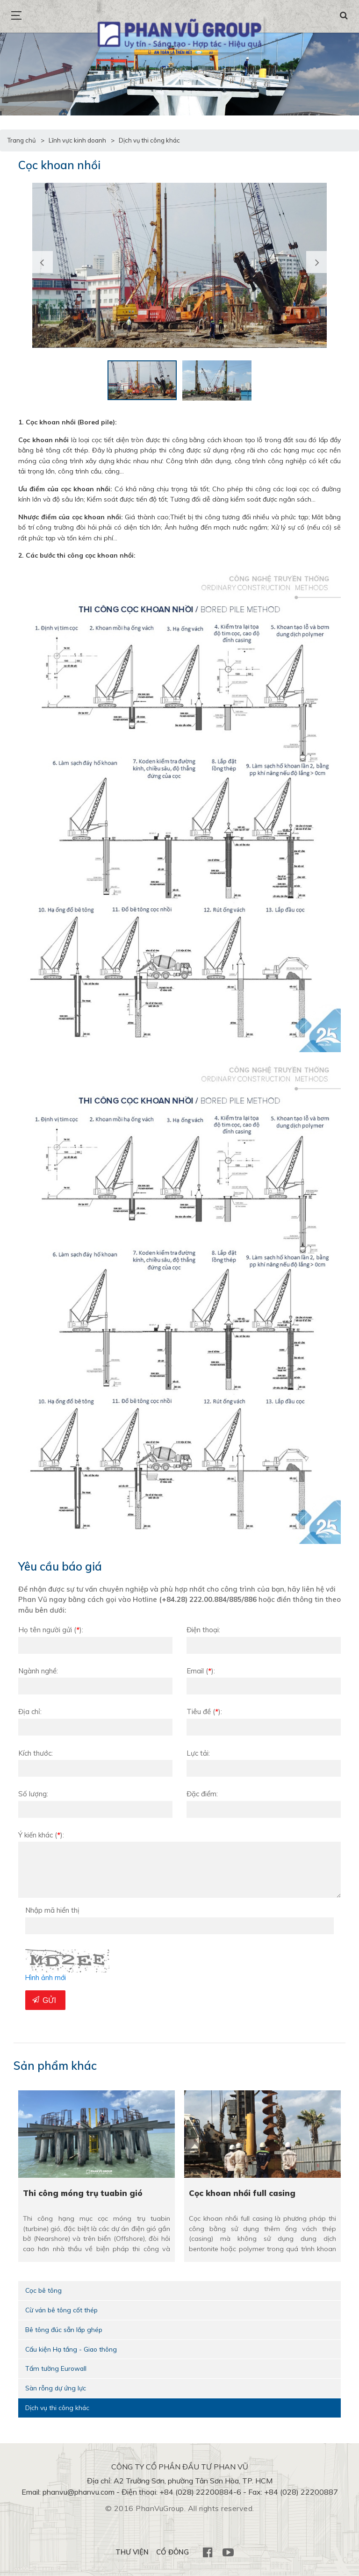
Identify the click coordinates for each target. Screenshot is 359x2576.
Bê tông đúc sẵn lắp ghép (64, 2329)
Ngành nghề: (38, 1670)
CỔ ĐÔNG (172, 2552)
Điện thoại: (203, 1629)
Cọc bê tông (44, 2290)
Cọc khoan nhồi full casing (242, 2193)
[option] (179, 265)
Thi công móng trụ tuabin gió (83, 2193)
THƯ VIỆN (131, 2552)
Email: (201, 1670)
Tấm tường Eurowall (56, 2369)
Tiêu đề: (204, 1711)
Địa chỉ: (30, 1711)
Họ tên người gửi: (50, 1629)
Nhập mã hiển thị (52, 1910)
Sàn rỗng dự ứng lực (56, 2388)
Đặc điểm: (202, 1793)
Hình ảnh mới (46, 1977)
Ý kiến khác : (41, 1834)
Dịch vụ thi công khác (57, 2408)
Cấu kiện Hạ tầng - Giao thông (72, 2349)
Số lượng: (33, 1793)
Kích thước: (35, 1753)
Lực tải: (198, 1753)
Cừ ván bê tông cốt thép (62, 2310)
